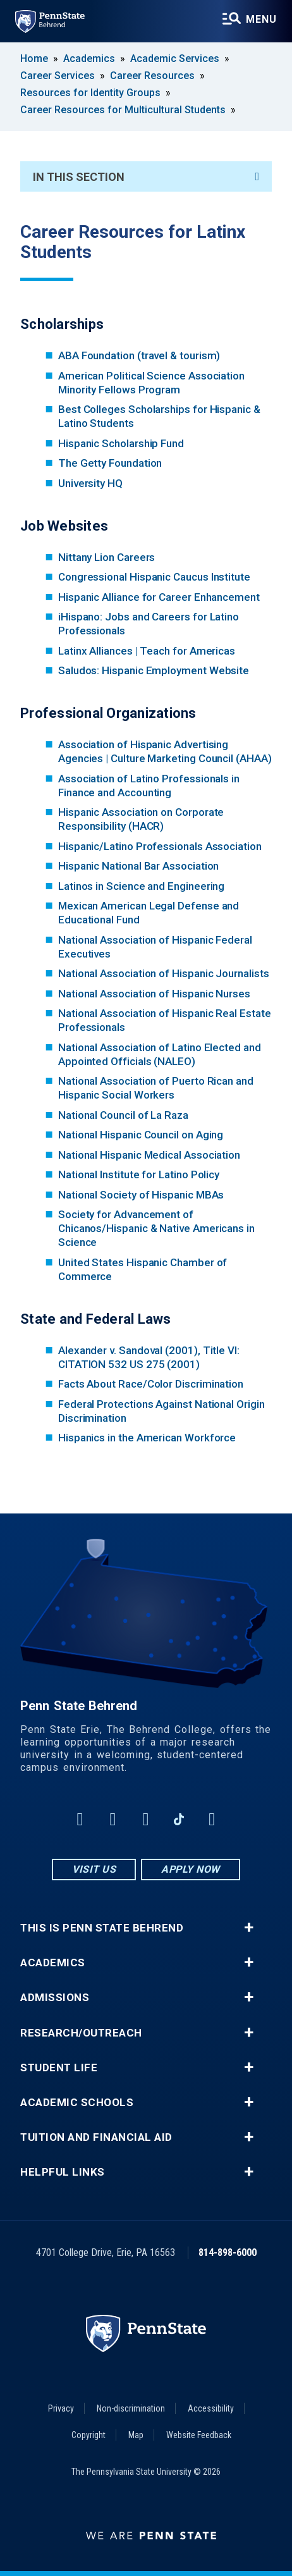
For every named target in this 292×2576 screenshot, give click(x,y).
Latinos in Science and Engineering (141, 886)
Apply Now (190, 1869)
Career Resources (152, 76)
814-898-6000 (227, 2252)
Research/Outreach (81, 2033)
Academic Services (174, 58)
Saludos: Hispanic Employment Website (153, 670)
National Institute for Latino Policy (138, 1174)
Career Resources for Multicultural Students (123, 110)
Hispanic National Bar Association (138, 866)
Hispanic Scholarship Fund (121, 443)
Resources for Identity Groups (90, 93)
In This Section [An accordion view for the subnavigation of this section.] (146, 176)
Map (135, 2435)
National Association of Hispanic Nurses (154, 993)
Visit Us (94, 1869)
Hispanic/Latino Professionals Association (160, 846)
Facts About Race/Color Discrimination (150, 1383)
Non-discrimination (131, 2408)
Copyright (88, 2435)
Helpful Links (62, 2172)
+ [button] (248, 1928)
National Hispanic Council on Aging (140, 1134)
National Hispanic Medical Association (149, 1155)
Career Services (57, 76)
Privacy (61, 2408)
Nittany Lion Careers (106, 557)
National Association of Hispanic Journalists (163, 973)
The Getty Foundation (110, 463)
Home (34, 58)
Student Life (58, 2068)
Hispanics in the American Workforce (147, 1437)
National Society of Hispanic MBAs (141, 1194)
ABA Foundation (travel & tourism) (139, 355)
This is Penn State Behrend (101, 1928)
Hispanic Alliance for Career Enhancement (159, 597)
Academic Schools (76, 2103)
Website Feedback (198, 2435)
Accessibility (211, 2408)
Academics (89, 58)
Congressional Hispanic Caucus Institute (154, 576)
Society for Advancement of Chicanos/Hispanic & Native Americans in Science (156, 1228)
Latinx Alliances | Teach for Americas (146, 650)
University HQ (90, 483)
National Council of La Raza (123, 1115)
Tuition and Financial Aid (96, 2137)
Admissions (54, 1998)
